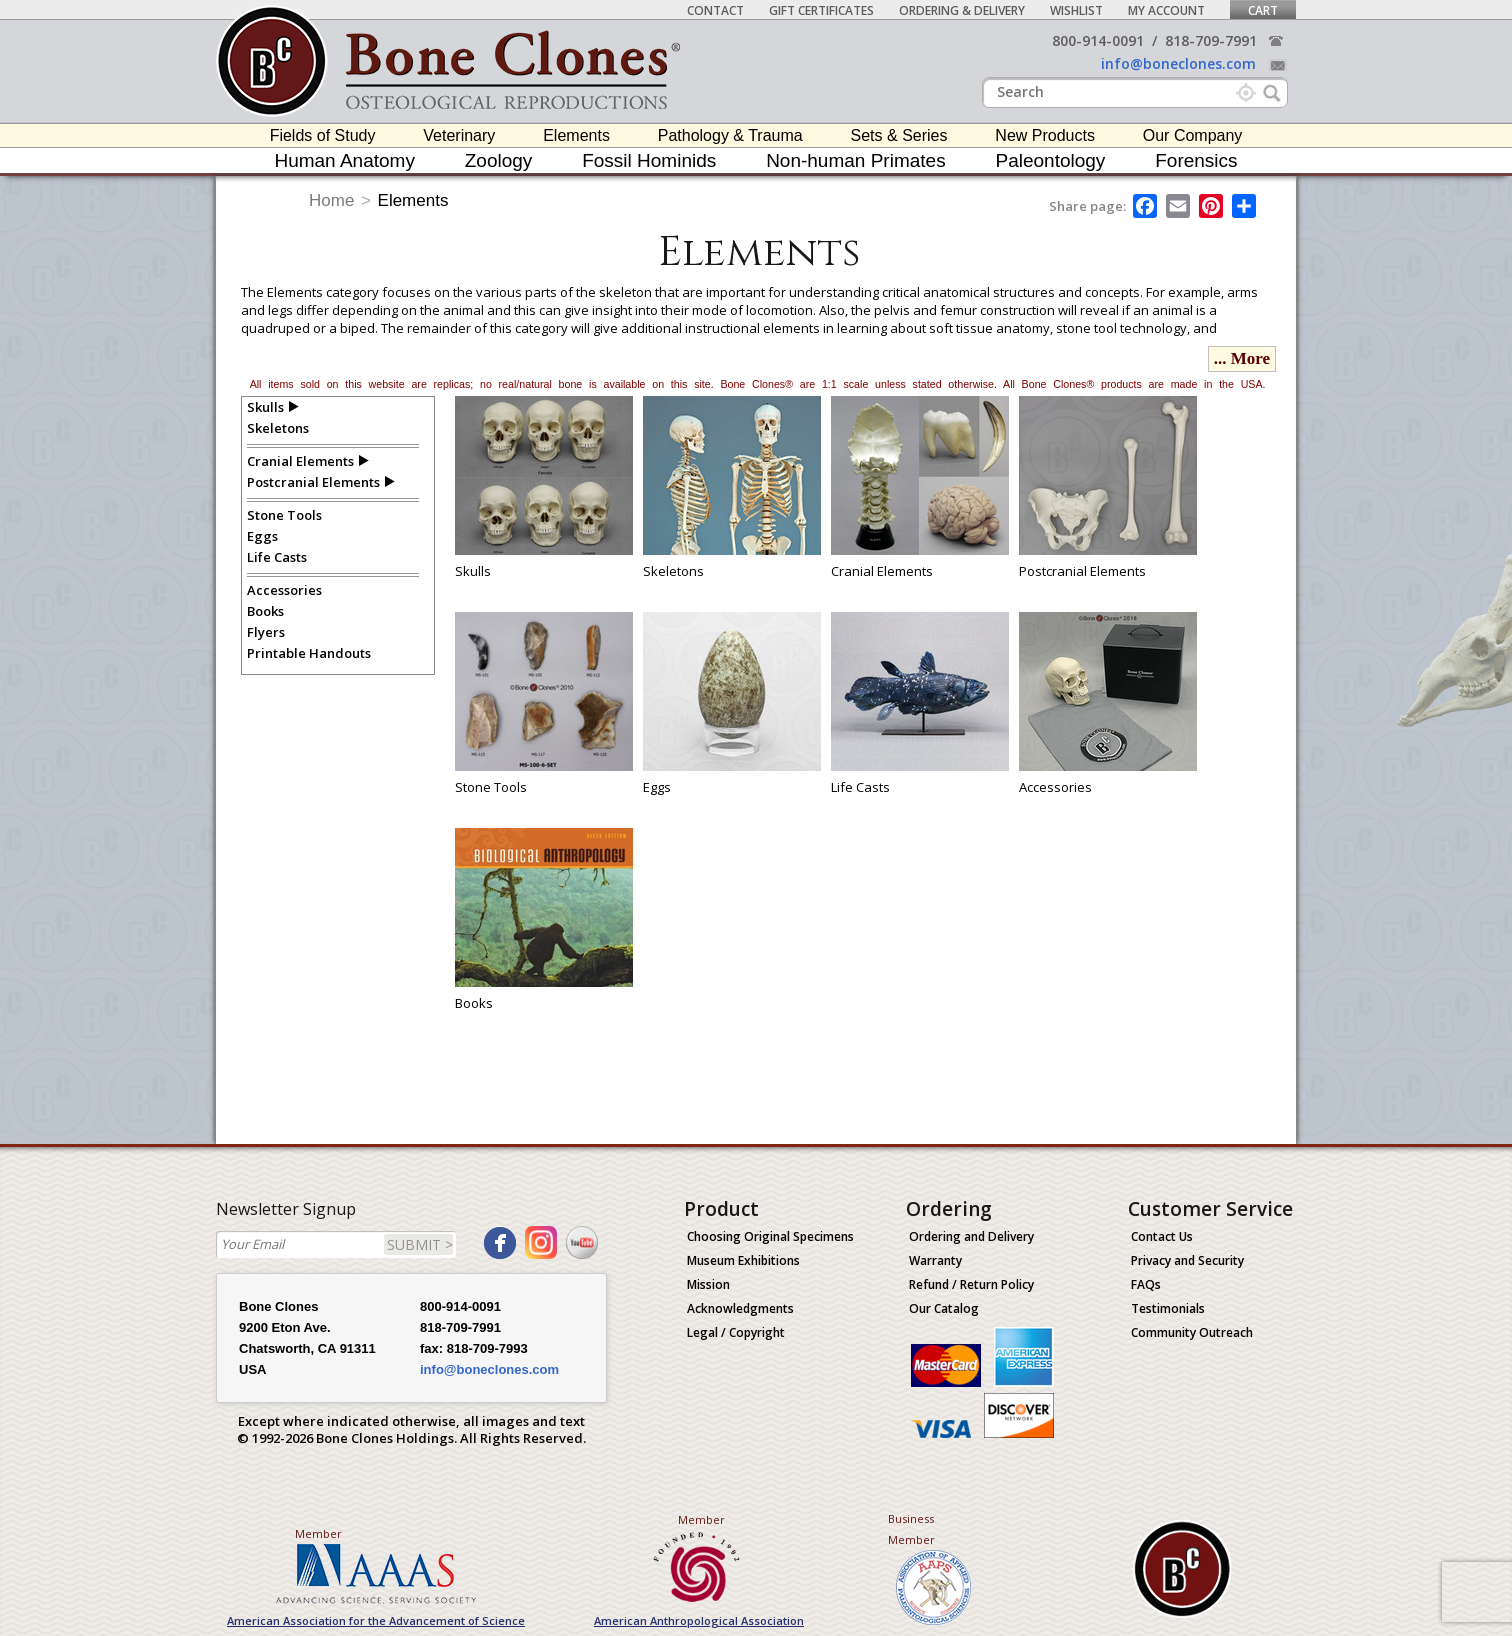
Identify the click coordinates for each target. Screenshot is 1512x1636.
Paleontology (1051, 160)
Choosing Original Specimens (770, 1236)
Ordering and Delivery (971, 1236)
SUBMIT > (420, 1244)
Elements (576, 135)
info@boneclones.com (1178, 63)
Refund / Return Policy (971, 1284)
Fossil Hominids (649, 160)
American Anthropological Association (699, 1620)
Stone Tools (284, 515)
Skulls (265, 407)
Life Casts (277, 557)
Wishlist (1076, 10)
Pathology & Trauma (730, 135)
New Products (1045, 135)
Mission (708, 1284)
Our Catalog (944, 1308)
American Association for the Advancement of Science (376, 1620)
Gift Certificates (821, 10)
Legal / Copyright (736, 1332)
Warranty (935, 1260)
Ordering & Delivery (962, 10)
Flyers (266, 632)
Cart (1263, 10)
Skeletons (278, 428)
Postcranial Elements (313, 482)
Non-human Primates (856, 160)
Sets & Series (899, 135)
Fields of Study (323, 135)
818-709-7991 (1211, 40)
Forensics (1196, 160)
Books (265, 611)
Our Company (1193, 135)
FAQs (1146, 1284)
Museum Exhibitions (743, 1260)
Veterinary (459, 135)
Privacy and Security (1187, 1260)
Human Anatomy (344, 160)
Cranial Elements (300, 461)
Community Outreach (1192, 1332)
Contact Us (1162, 1236)
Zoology (499, 160)
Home (331, 200)
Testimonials (1168, 1308)
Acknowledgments (740, 1308)
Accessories (284, 590)
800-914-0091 (1098, 40)
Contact (715, 10)
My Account (1166, 10)
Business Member (911, 1529)
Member (318, 1533)
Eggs (262, 536)
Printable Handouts (309, 653)
